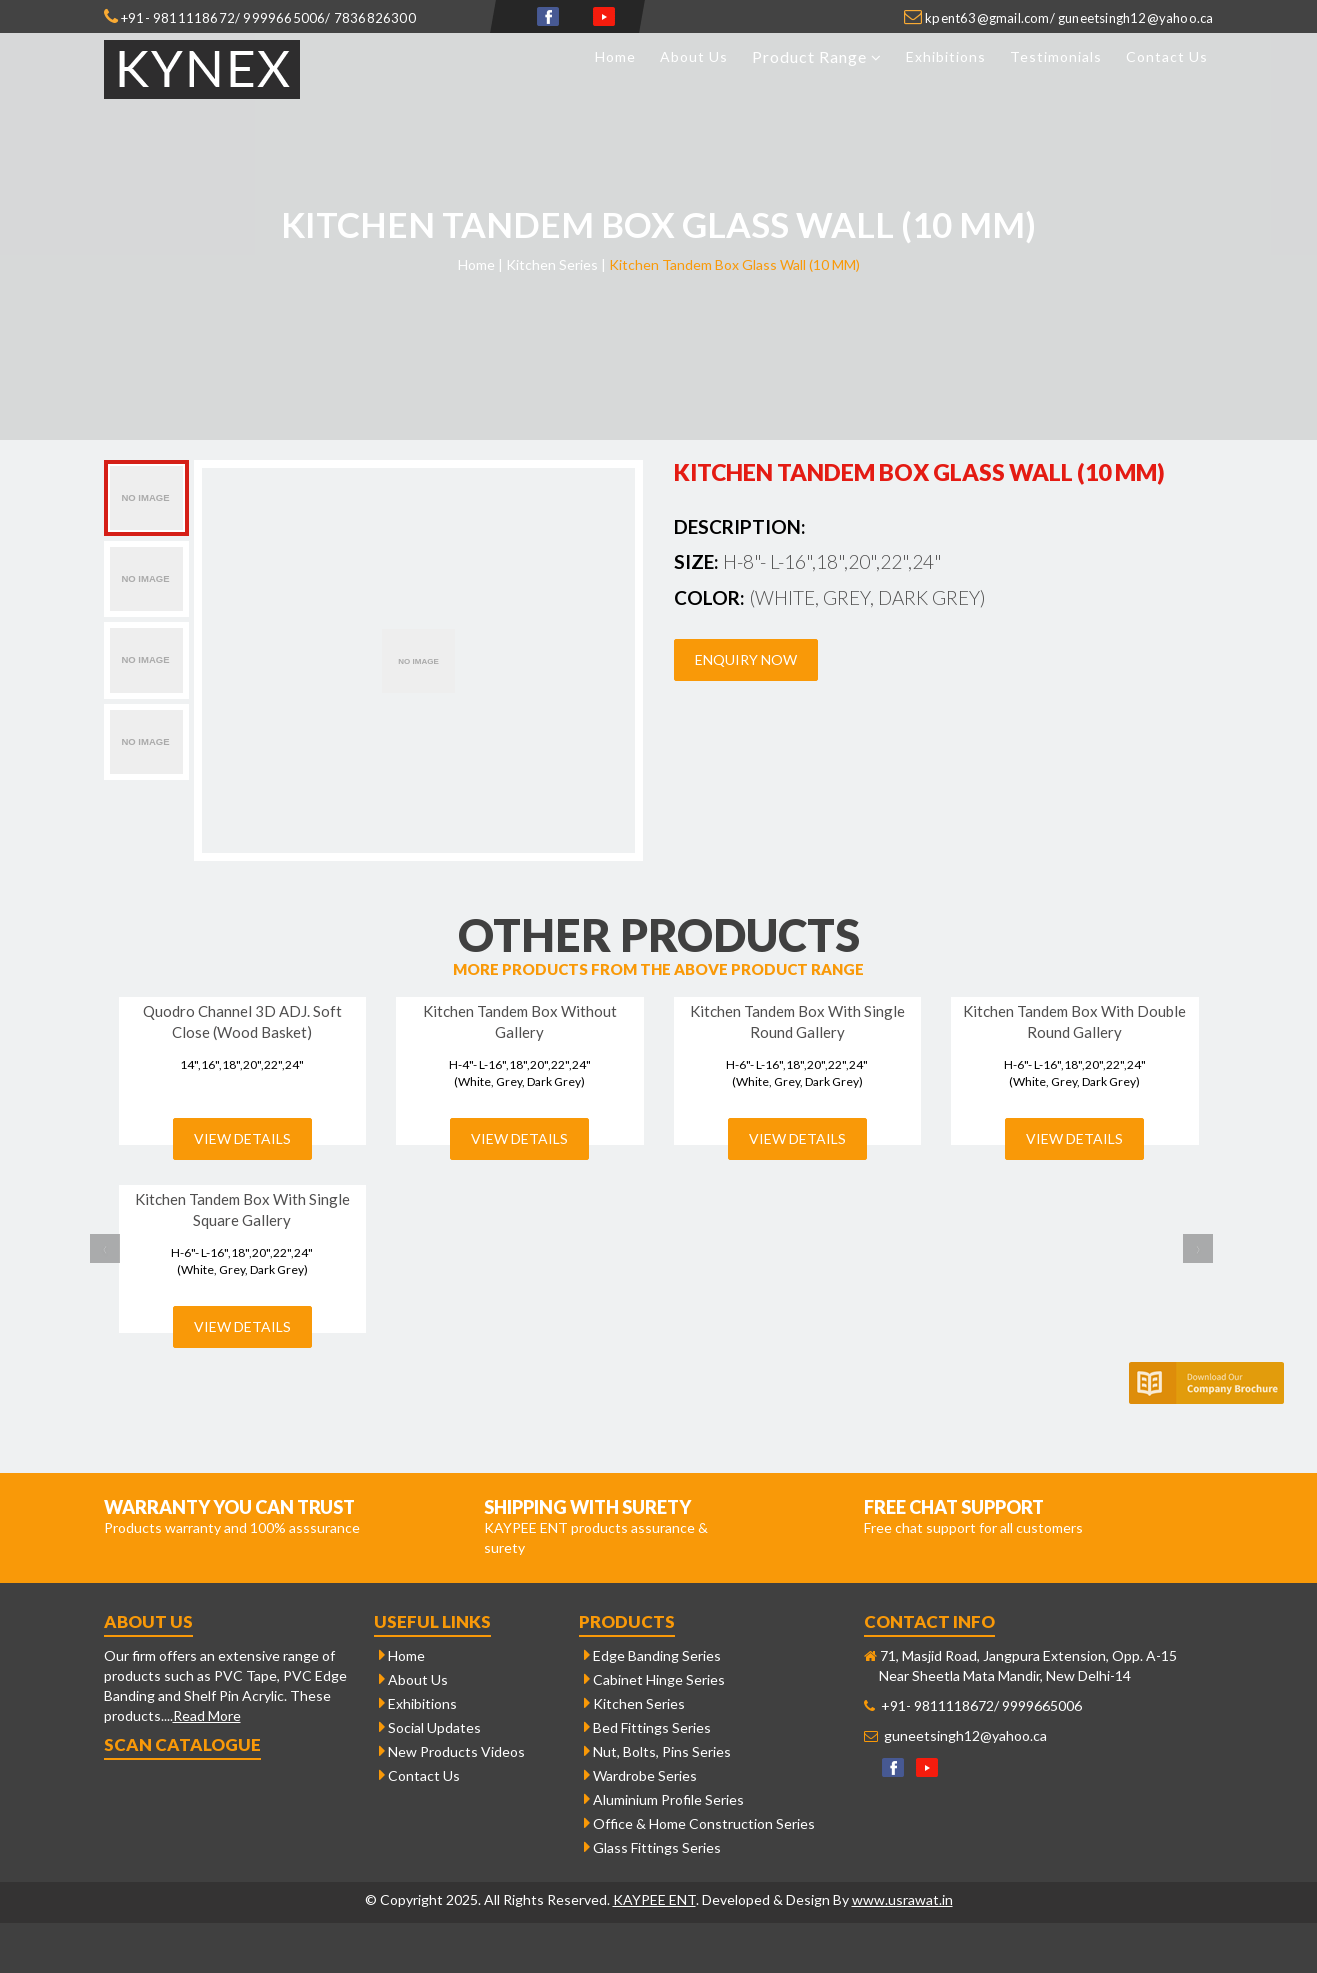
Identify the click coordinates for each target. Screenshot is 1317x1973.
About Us (694, 56)
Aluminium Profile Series (664, 1799)
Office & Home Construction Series (699, 1823)
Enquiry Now (746, 659)
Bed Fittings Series (647, 1727)
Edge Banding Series (652, 1655)
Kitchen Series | (556, 264)
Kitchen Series (634, 1703)
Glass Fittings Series (652, 1847)
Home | (480, 264)
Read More (207, 1715)
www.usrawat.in (902, 1899)
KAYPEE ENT (654, 1899)
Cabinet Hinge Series (654, 1679)
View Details (242, 1138)
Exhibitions (946, 56)
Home (615, 56)
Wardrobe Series (640, 1775)
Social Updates (430, 1727)
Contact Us (1167, 56)
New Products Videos (452, 1751)
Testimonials (1056, 56)
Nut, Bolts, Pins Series (657, 1751)
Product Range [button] (817, 56)
